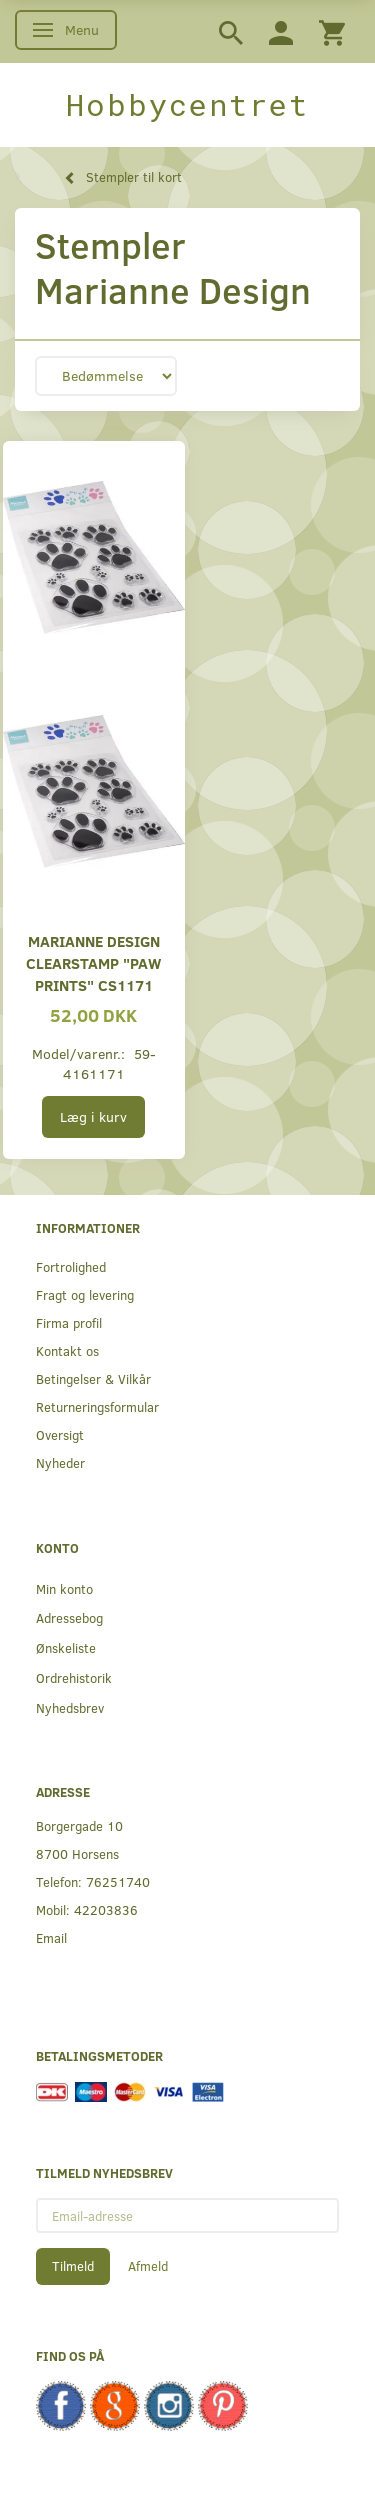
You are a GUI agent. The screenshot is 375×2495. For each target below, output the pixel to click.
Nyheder (60, 1462)
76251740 (118, 1881)
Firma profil (69, 1322)
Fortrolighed (71, 1266)
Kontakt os (67, 1350)
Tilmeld (73, 2266)
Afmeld (148, 2266)
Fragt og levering (85, 1294)
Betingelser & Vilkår (93, 1378)
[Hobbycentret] (187, 105)
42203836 (106, 1909)
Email (51, 1937)
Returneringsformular (97, 1406)
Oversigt (60, 1434)
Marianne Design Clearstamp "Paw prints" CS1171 (93, 962)
